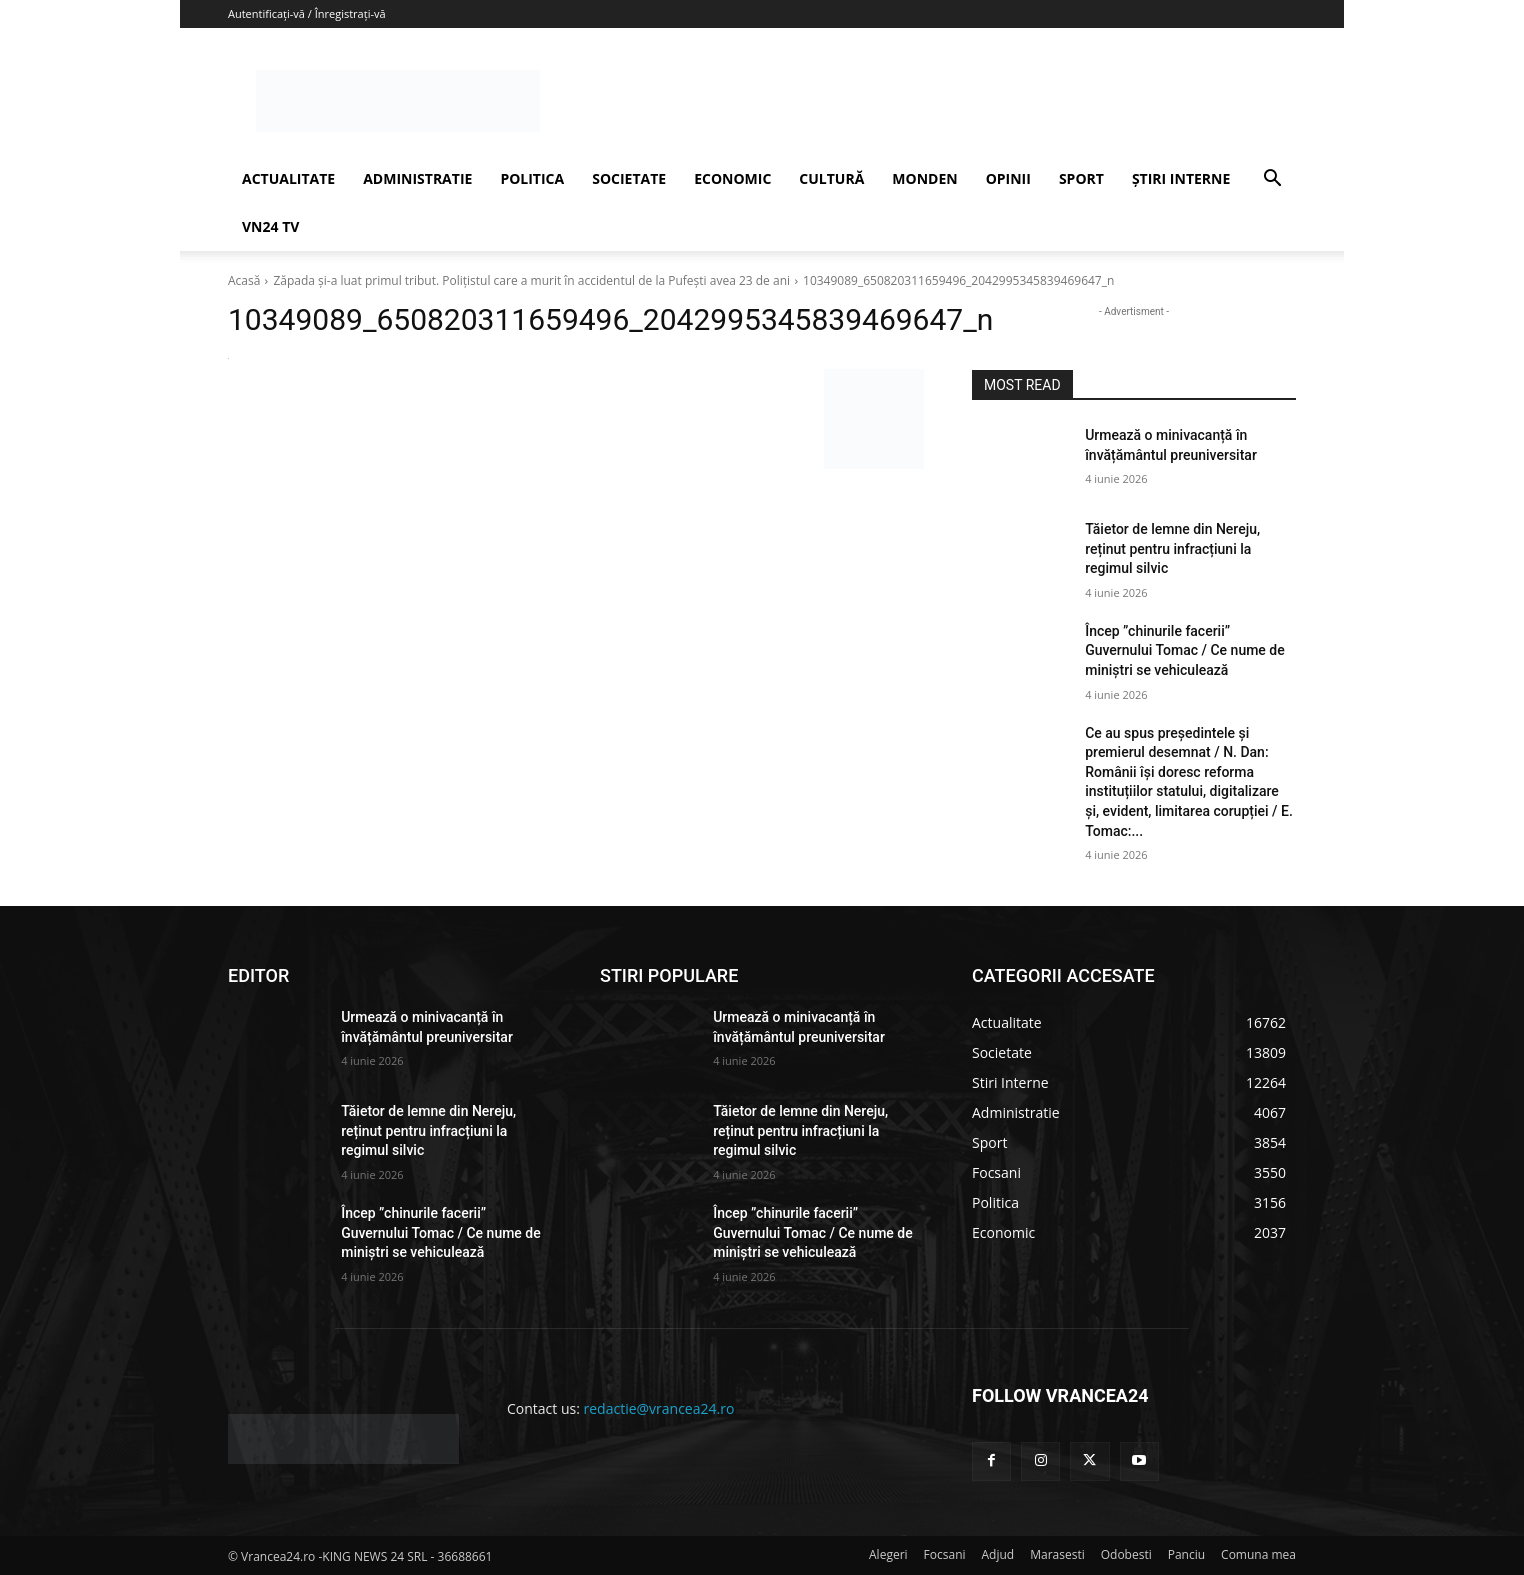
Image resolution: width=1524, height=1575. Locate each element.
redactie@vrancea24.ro (659, 1408)
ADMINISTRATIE (417, 178)
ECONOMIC (732, 178)
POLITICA (532, 178)
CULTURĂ (831, 178)
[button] (1272, 180)
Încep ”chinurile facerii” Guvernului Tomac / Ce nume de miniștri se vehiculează (1185, 650)
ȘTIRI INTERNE (1181, 178)
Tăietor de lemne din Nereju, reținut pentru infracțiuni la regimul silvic (1172, 548)
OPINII (1008, 178)
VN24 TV (270, 226)
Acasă (244, 280)
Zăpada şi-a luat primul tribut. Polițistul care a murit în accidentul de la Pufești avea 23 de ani (531, 280)
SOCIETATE (629, 178)
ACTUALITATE (288, 178)
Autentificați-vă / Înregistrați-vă (307, 13)
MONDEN (924, 178)
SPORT (1081, 178)
